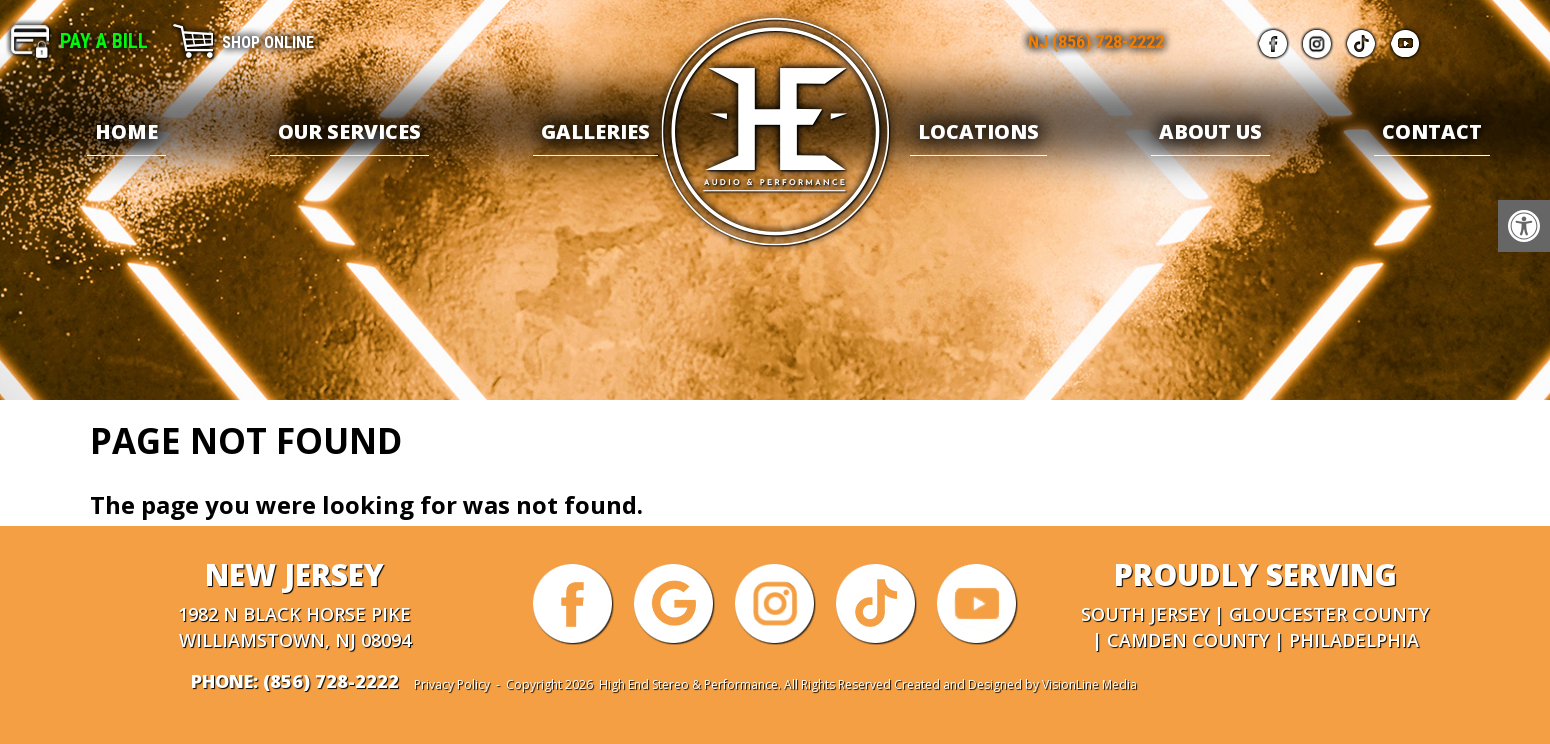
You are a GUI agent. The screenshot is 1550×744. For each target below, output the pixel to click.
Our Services (349, 131)
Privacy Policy (452, 684)
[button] (1524, 226)
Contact (1432, 131)
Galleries (595, 131)
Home (126, 131)
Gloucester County (1329, 614)
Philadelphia (1354, 640)
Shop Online (268, 42)
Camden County (1188, 640)
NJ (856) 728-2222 (1096, 41)
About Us (1210, 131)
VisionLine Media (1089, 684)
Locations (978, 131)
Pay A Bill (104, 41)
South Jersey (1145, 614)
